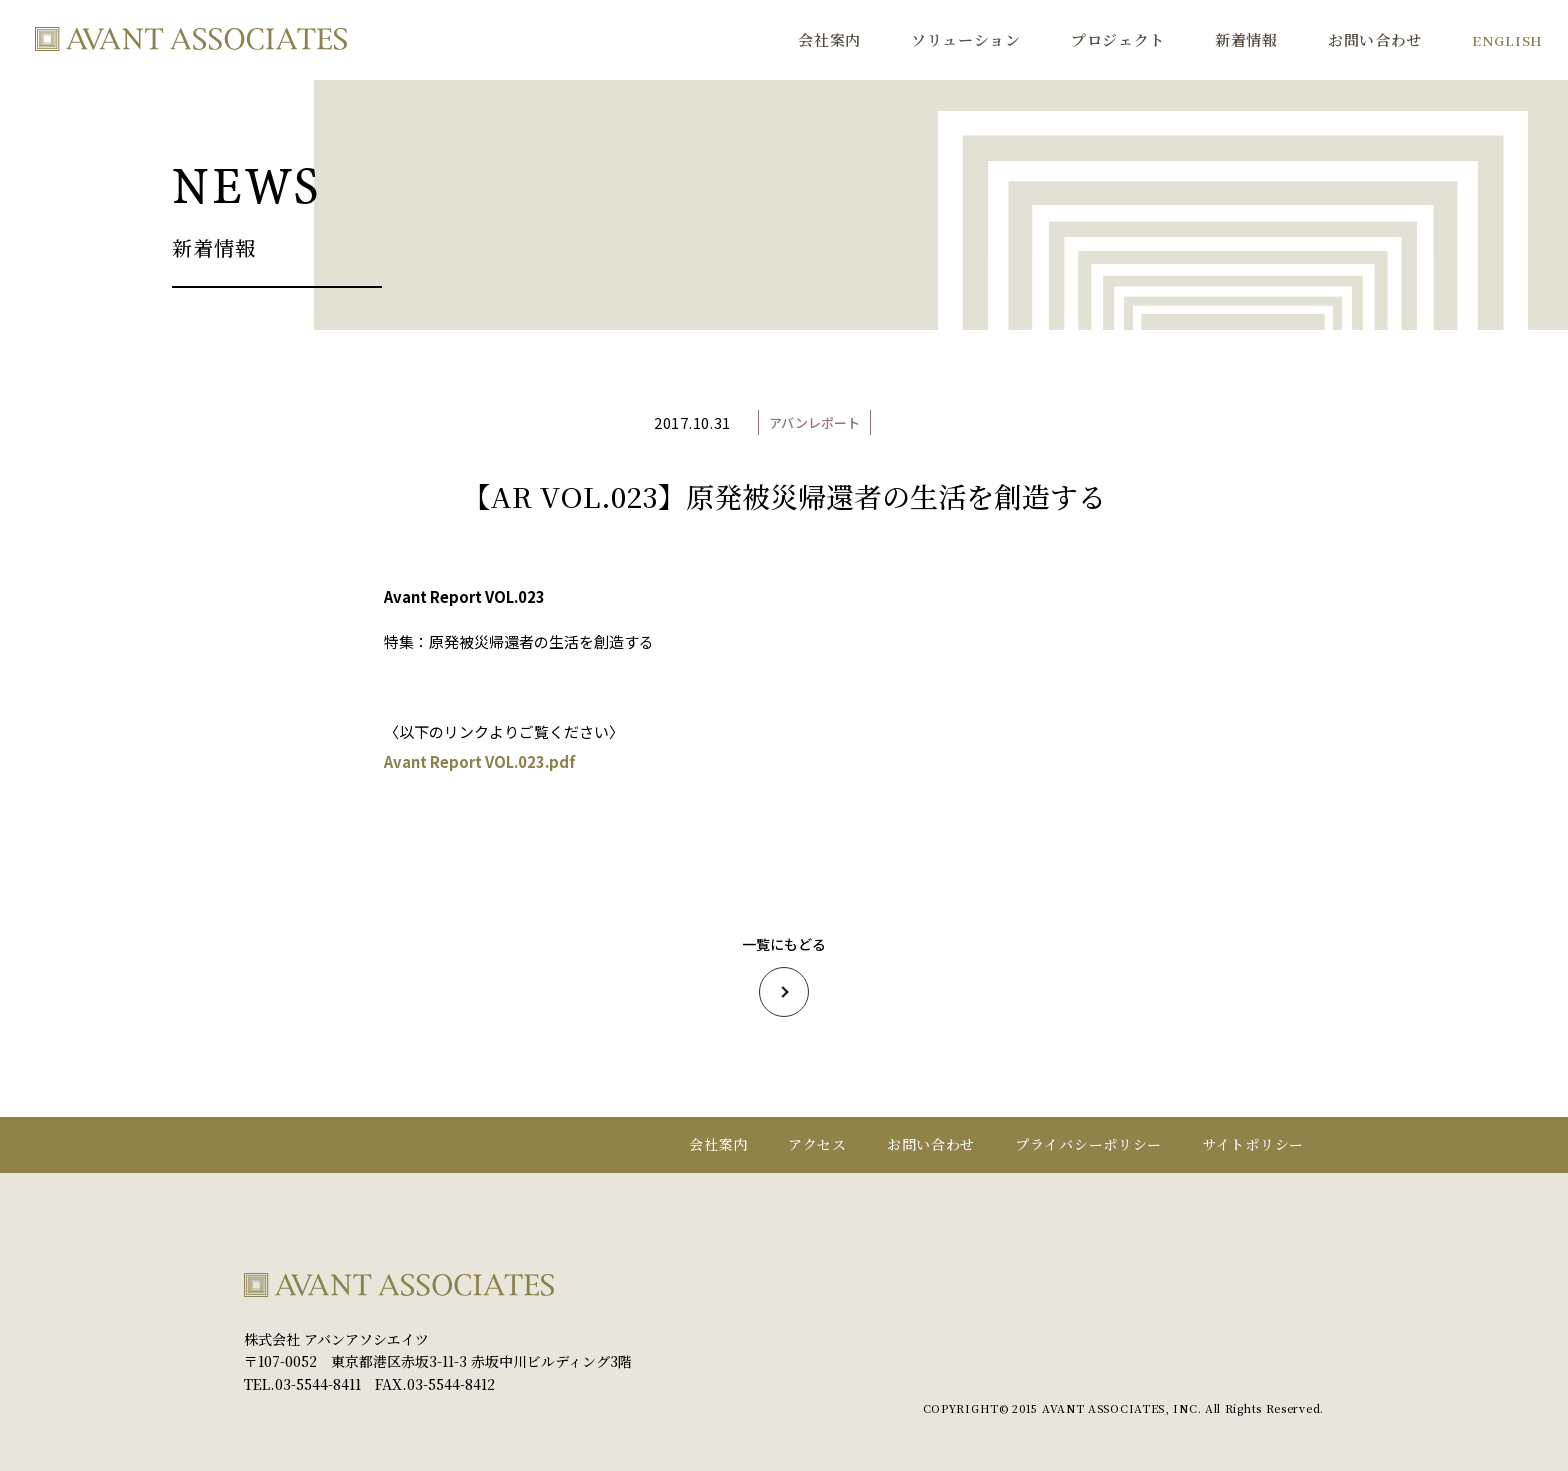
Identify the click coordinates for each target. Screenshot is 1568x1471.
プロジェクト (1118, 39)
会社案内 (829, 39)
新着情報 (1246, 39)
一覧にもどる (784, 975)
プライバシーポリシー (1088, 1144)
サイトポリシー (1253, 1144)
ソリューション (966, 39)
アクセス (817, 1144)
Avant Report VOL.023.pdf (480, 761)
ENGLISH (1507, 40)
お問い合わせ (1375, 39)
